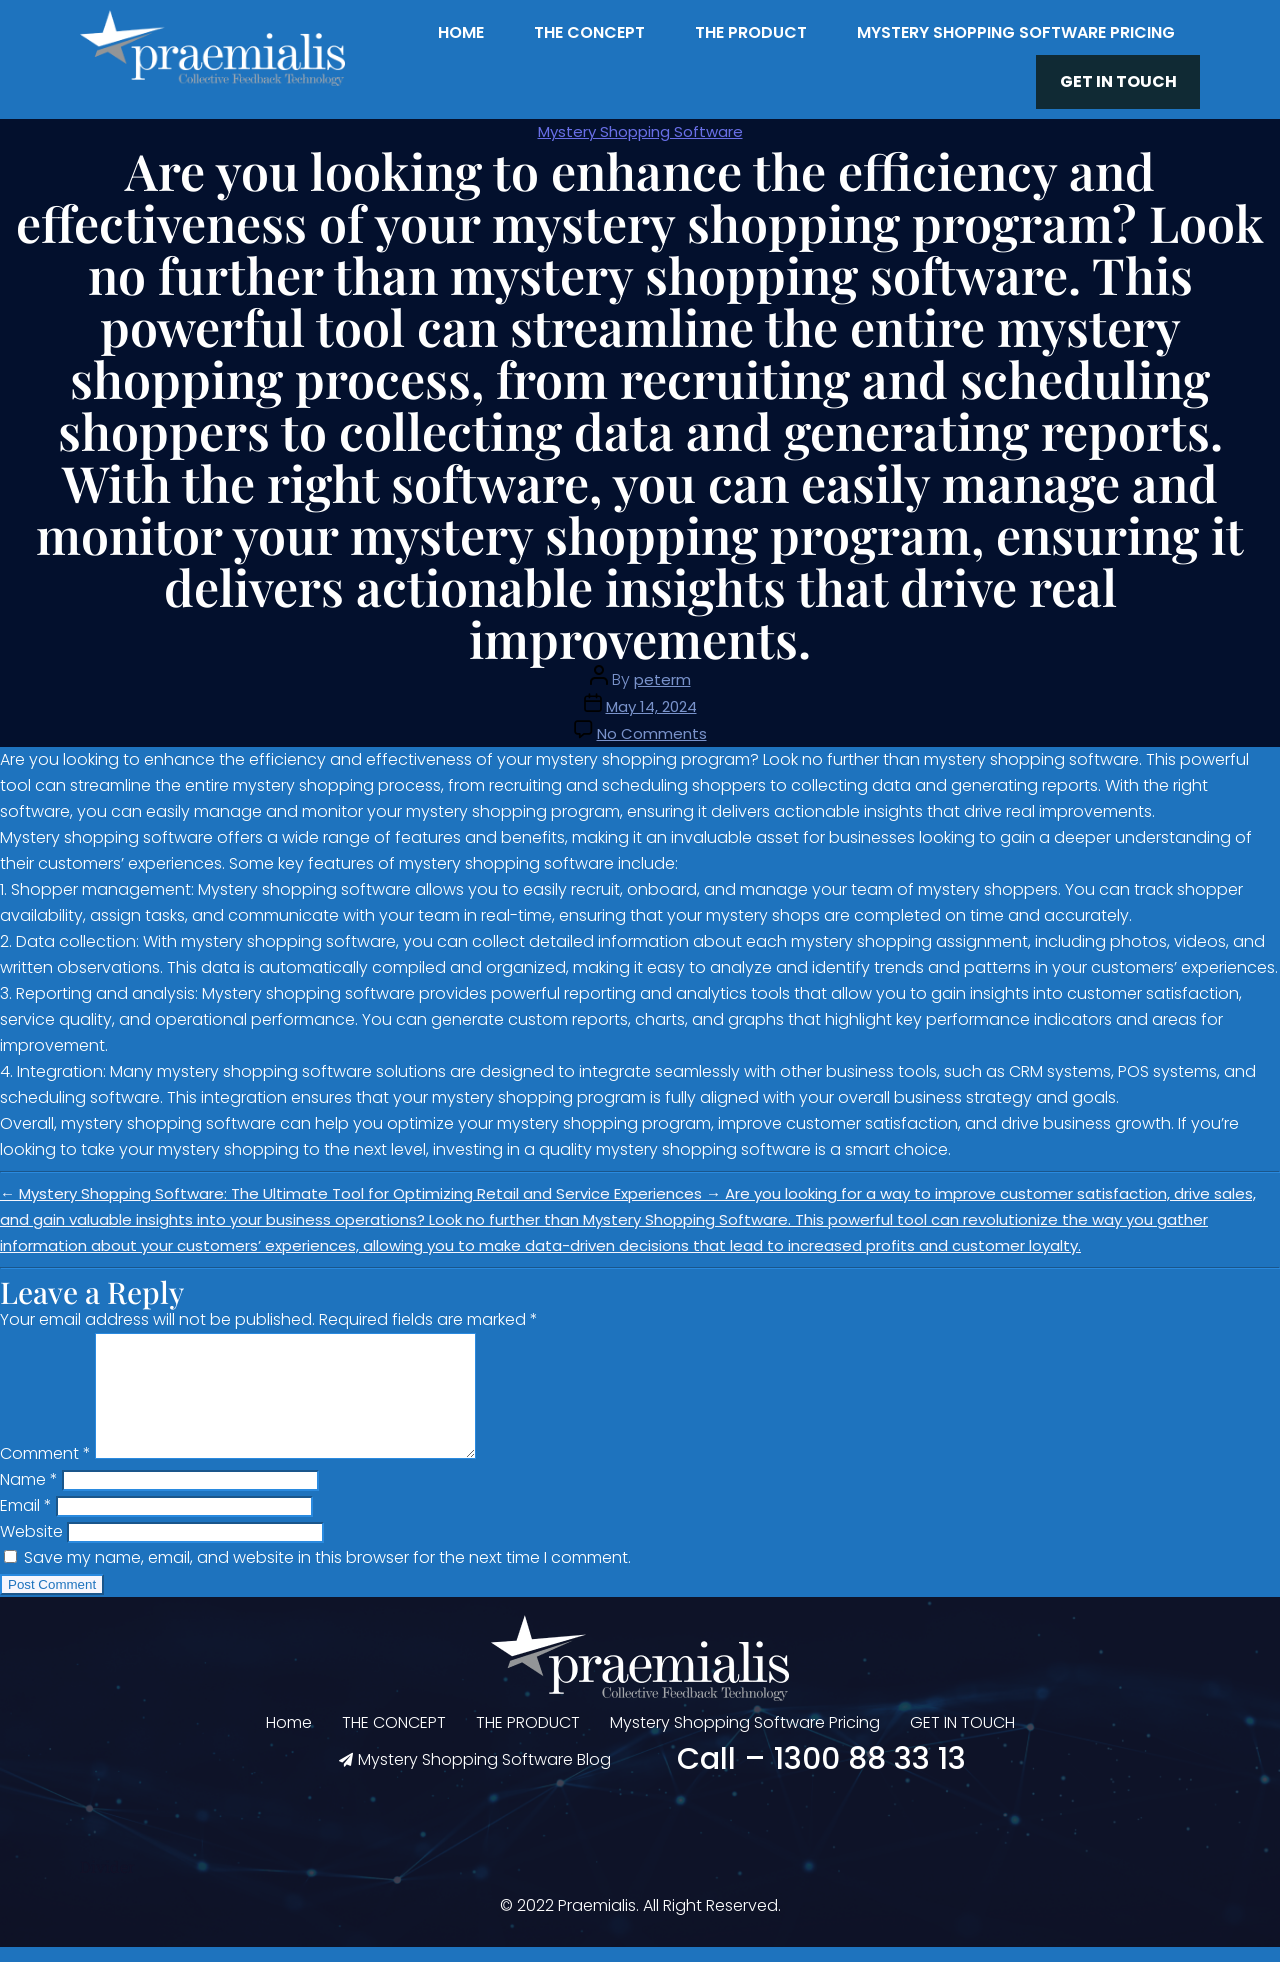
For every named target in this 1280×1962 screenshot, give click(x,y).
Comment (45, 1468)
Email (26, 1520)
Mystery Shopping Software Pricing (1016, 32)
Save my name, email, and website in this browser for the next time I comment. (327, 1572)
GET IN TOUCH (1131, 77)
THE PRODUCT (751, 32)
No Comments (652, 724)
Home (461, 32)
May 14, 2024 (651, 697)
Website (31, 1546)
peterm (662, 670)
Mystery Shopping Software (640, 122)
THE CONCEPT (589, 32)
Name (29, 1494)
